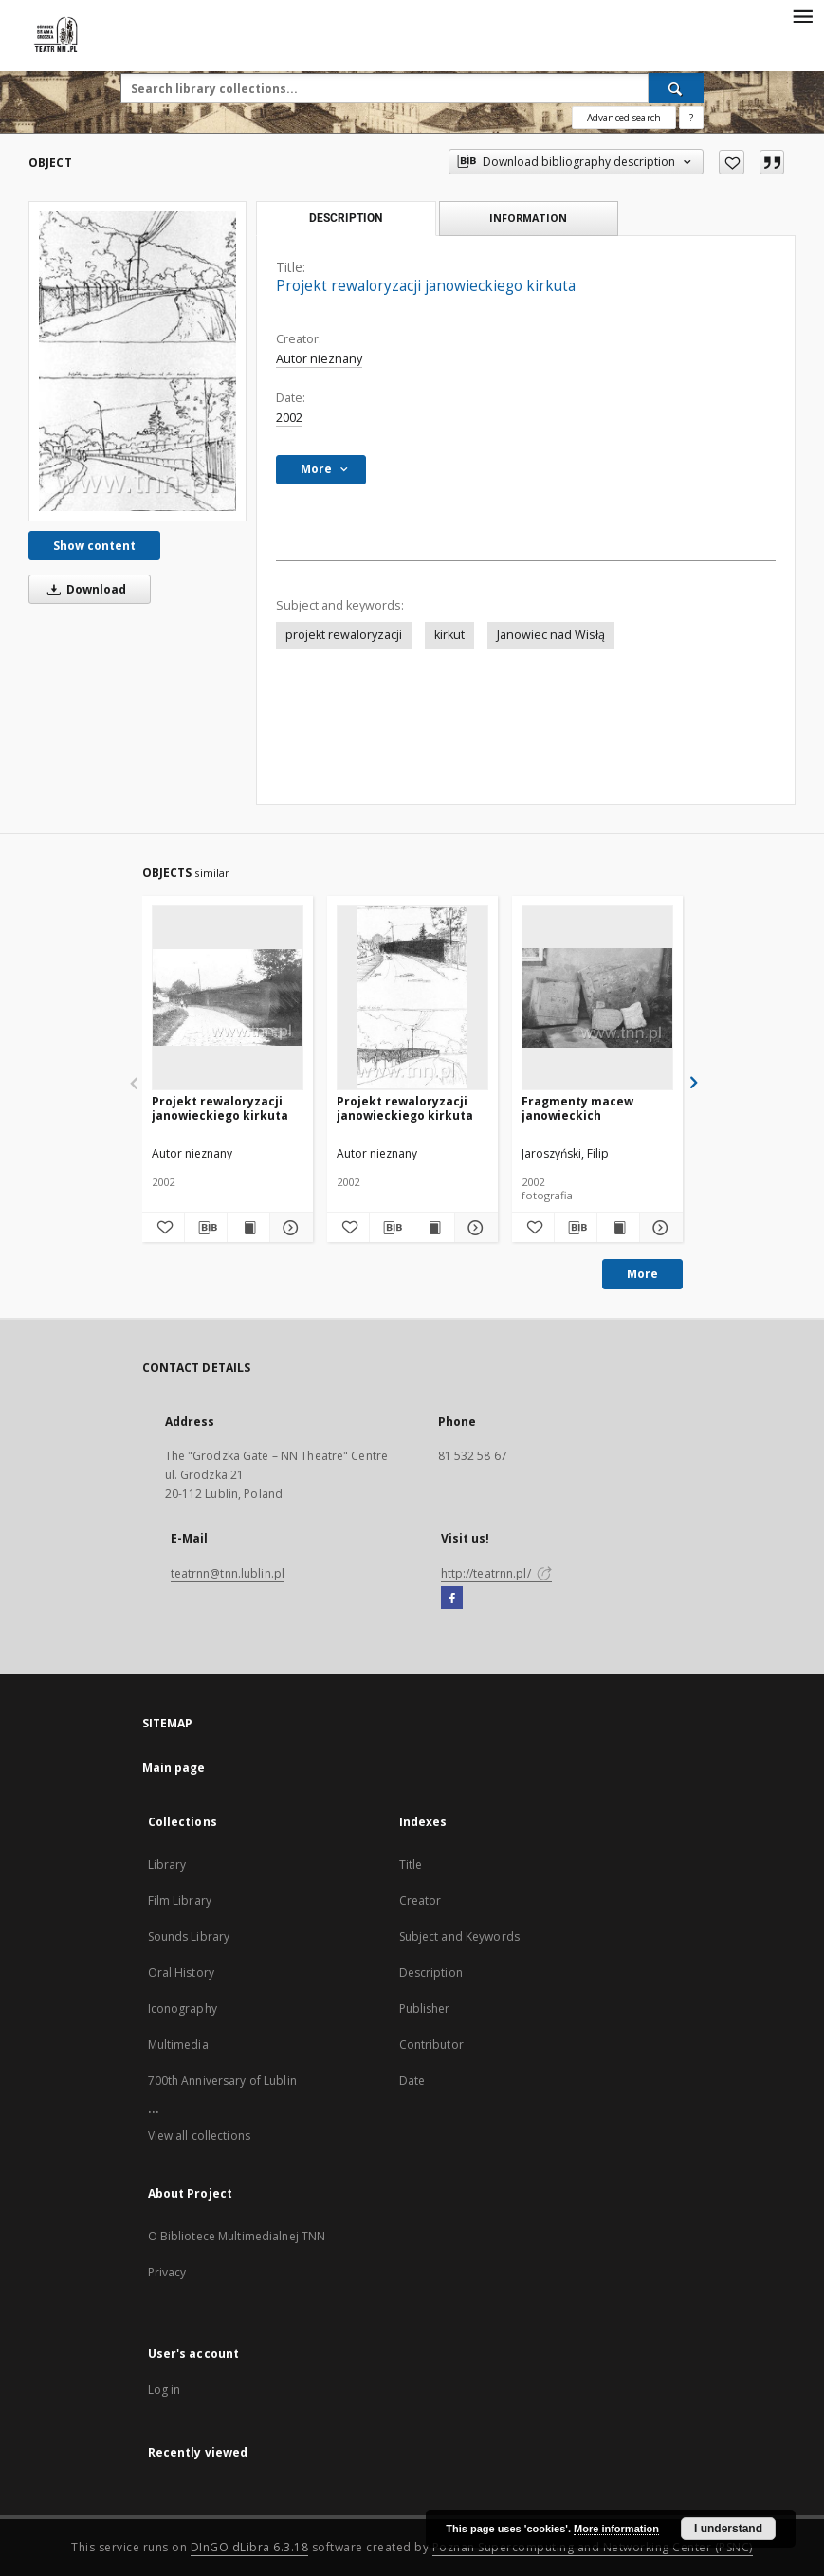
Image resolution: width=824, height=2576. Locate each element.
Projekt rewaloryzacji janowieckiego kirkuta (220, 1108)
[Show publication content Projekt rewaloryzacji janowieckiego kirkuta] (248, 1227)
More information (616, 2528)
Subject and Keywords (459, 1936)
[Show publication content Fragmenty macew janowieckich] (618, 1227)
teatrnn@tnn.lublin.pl (228, 1573)
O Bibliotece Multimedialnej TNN (237, 2236)
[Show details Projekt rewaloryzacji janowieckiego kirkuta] (288, 1227)
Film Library (179, 1900)
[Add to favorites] (731, 162)
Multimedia (178, 2045)
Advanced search (624, 117)
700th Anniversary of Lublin (222, 2081)
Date (412, 2081)
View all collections (199, 2136)
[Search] (676, 88)
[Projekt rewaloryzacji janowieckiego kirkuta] (137, 360)
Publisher (424, 2009)
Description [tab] (345, 218)
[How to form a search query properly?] (691, 117)
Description (431, 1972)
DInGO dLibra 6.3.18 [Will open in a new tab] (250, 2547)
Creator (420, 1900)
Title (411, 1864)
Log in (164, 2390)
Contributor (431, 2045)
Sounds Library (189, 1936)
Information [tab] (528, 217)
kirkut (449, 635)
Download (83, 589)
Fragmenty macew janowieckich (577, 1108)
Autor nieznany (319, 359)
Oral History (181, 1972)
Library (167, 1864)
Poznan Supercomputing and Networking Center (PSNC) (592, 2547)
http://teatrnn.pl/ (496, 1573)
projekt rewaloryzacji (343, 635)
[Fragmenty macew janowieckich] (597, 997)
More (642, 1274)
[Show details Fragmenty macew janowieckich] (658, 1227)
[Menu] (802, 15)
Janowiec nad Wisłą (551, 635)
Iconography (182, 2009)
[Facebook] (452, 1598)
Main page (174, 1768)
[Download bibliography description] (206, 1227)
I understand (728, 2528)
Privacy (167, 2272)
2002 (289, 418)
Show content (94, 546)
